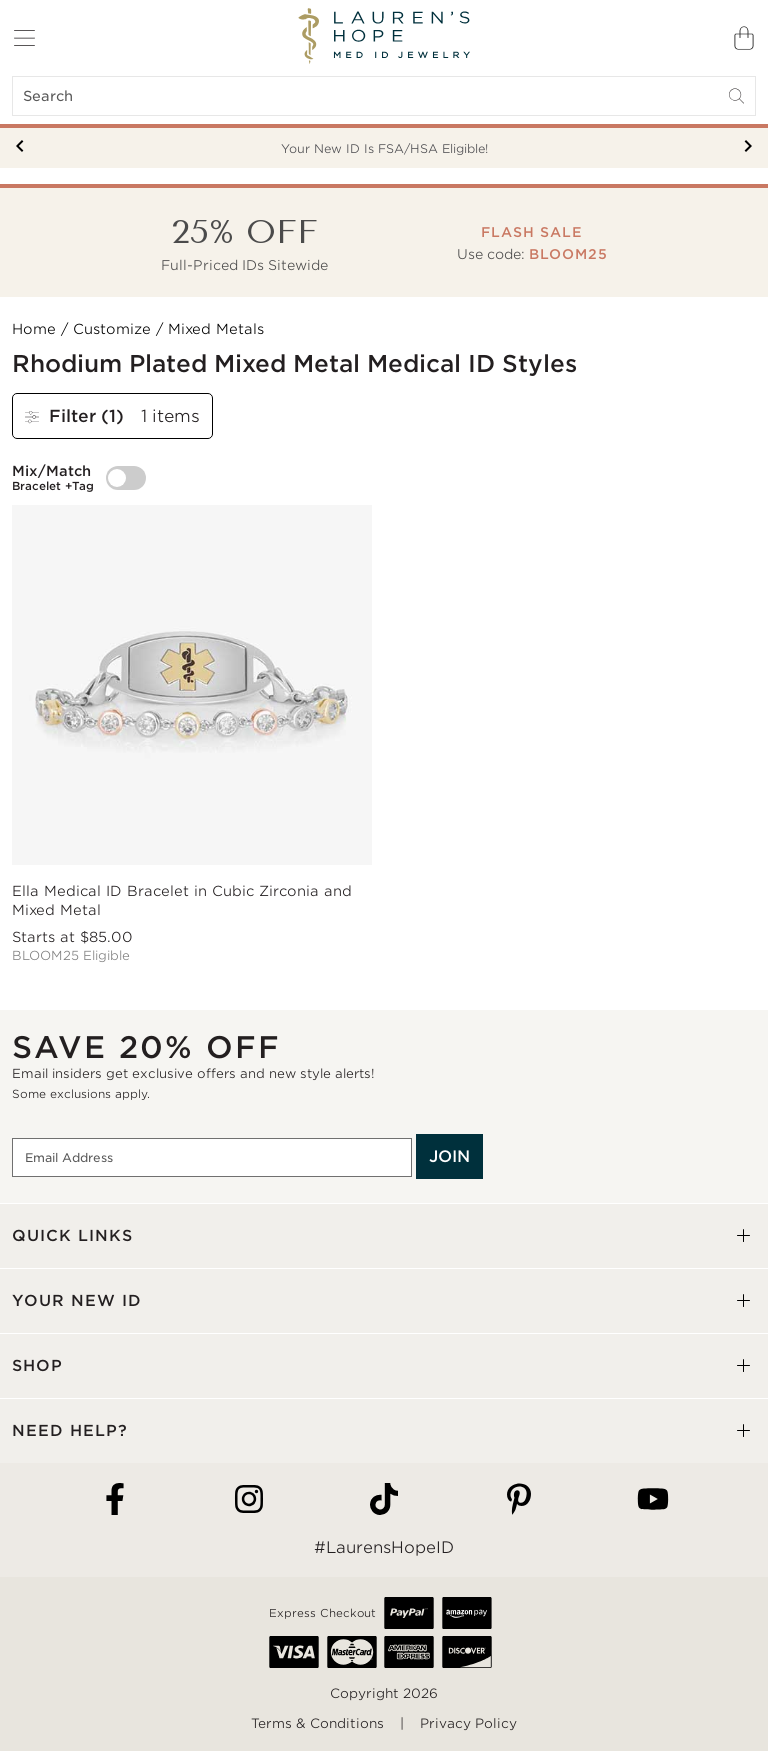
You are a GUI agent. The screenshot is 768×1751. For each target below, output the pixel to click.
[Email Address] (212, 1158)
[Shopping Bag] (744, 38)
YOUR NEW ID (77, 1300)
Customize (112, 329)
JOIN (449, 1156)
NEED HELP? (70, 1430)
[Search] (384, 96)
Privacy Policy (468, 1723)
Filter (77, 416)
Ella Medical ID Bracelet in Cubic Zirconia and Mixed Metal (182, 900)
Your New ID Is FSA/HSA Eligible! (384, 148)
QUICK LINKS (72, 1235)
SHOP (37, 1365)
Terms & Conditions (317, 1723)
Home (34, 329)
